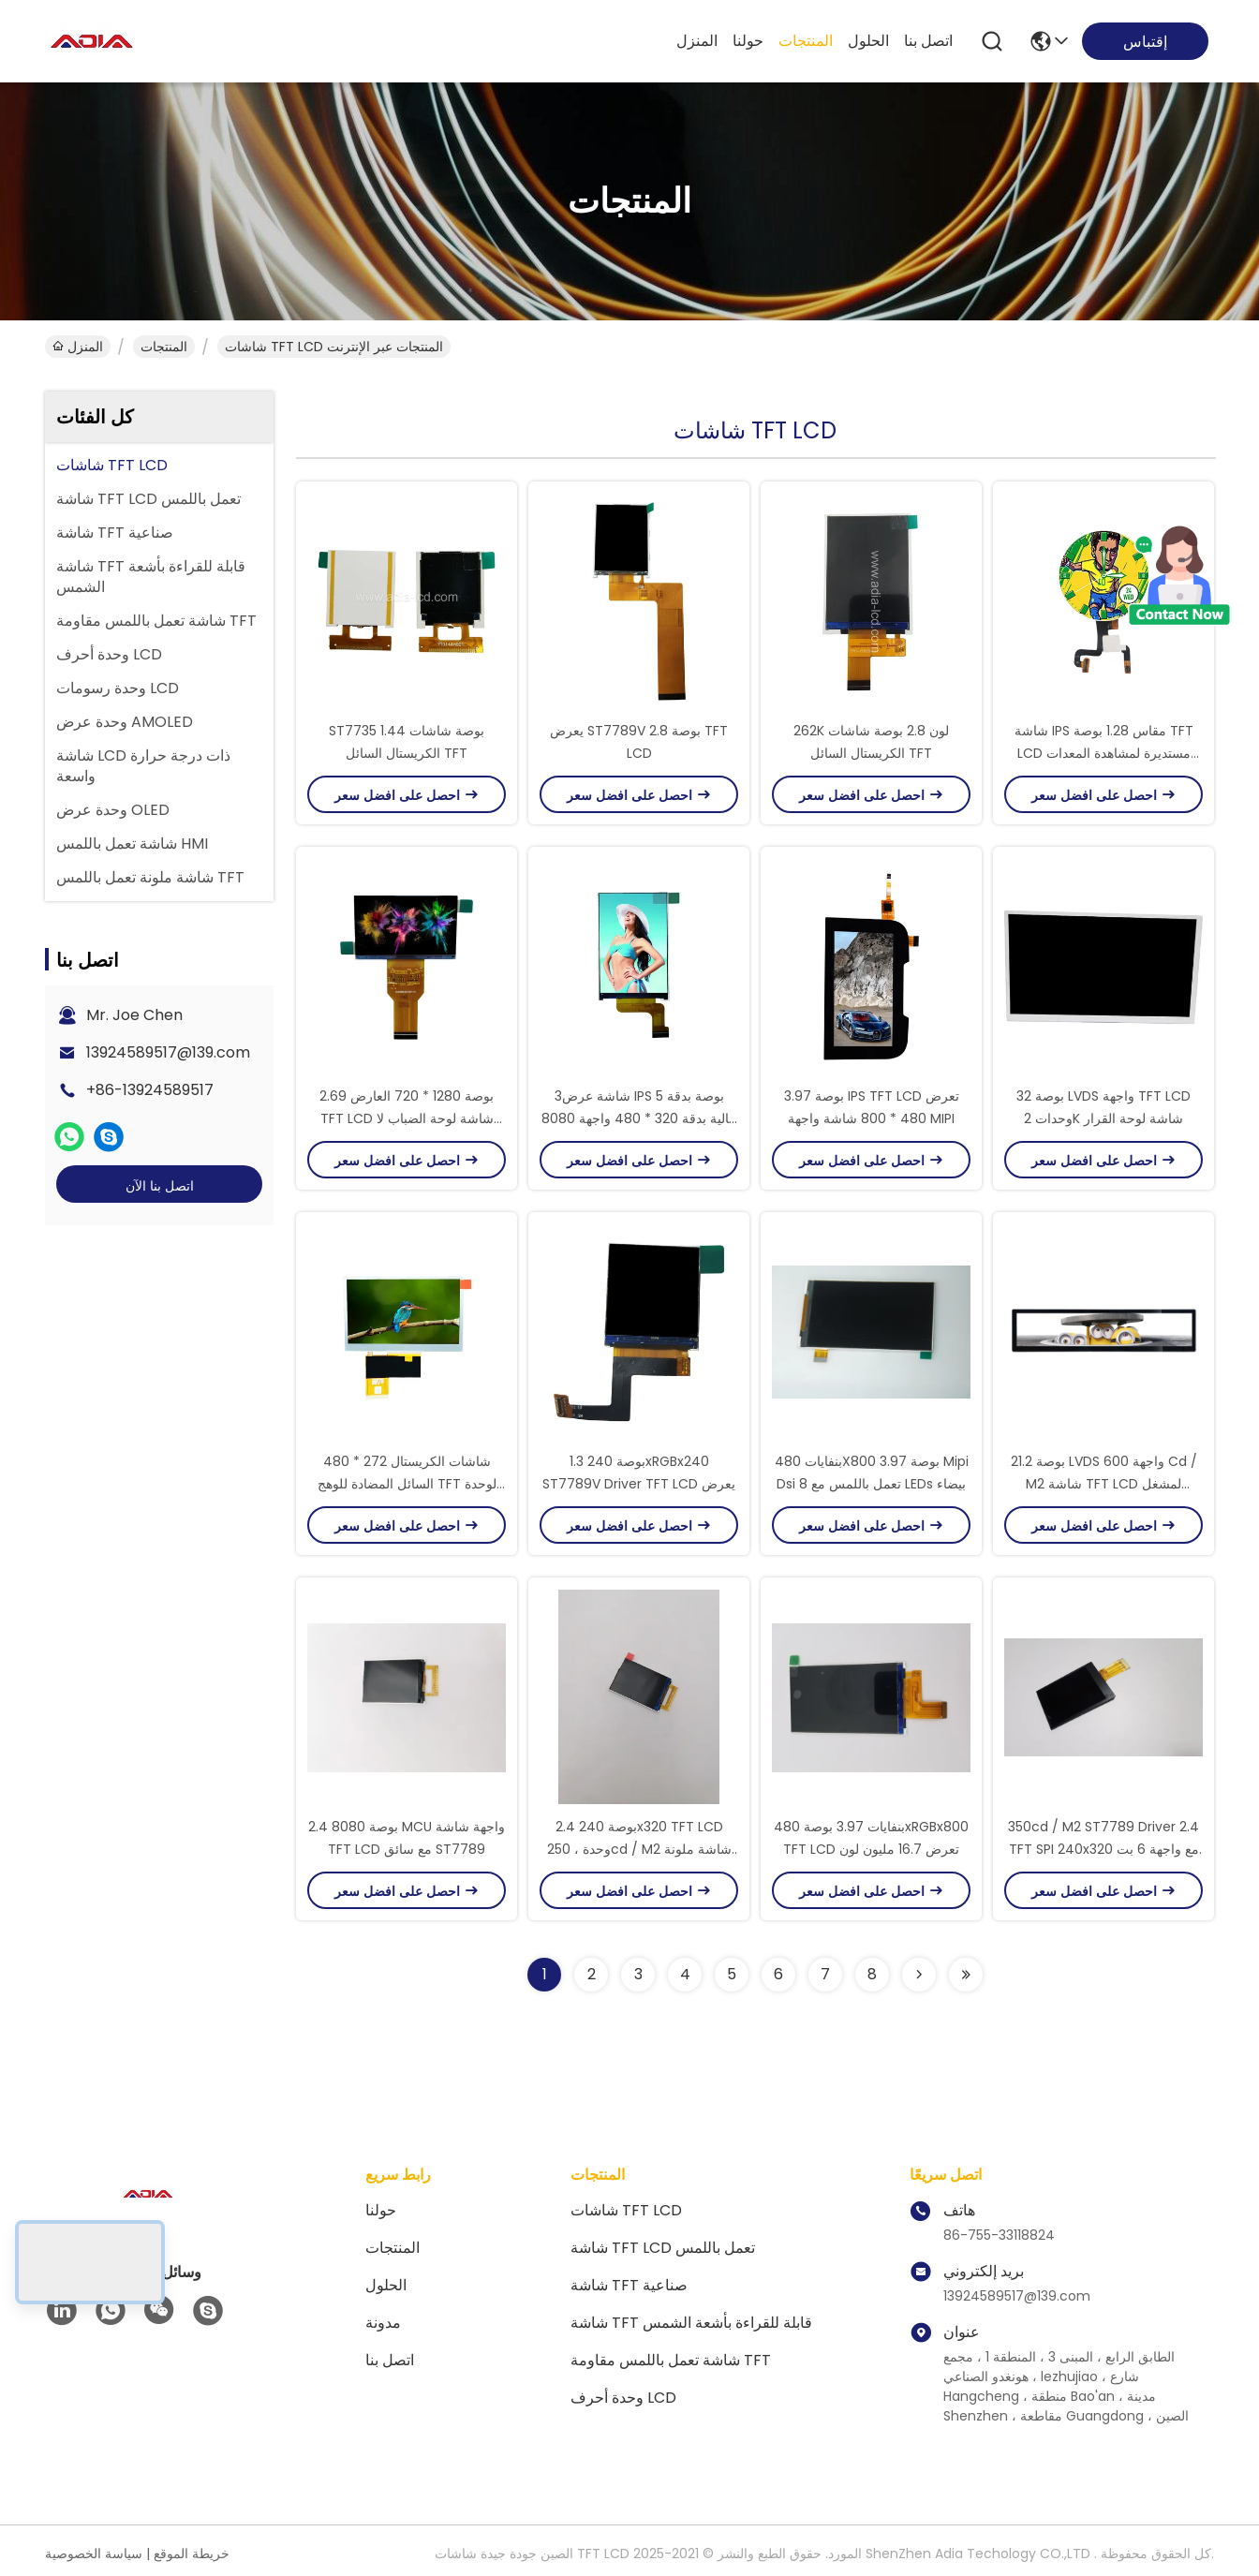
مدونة (383, 2322)
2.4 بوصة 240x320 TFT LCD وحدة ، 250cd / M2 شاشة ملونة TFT (639, 1849)
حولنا (748, 41)
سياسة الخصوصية (93, 2553)
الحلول (868, 41)
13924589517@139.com (168, 1052)
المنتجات (805, 41)
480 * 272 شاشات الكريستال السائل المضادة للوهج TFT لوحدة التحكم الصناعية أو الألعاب (407, 1484)
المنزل (697, 41)
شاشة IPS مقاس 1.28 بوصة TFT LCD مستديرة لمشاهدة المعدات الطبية (1104, 753)
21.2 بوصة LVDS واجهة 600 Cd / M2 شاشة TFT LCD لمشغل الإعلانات (1104, 1484)
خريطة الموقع (192, 2553)
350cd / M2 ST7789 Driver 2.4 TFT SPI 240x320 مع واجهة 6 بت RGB (1103, 1849)
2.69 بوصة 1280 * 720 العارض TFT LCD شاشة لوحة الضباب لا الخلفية (406, 1118)
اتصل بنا (928, 41)
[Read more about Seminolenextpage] (919, 1974)
